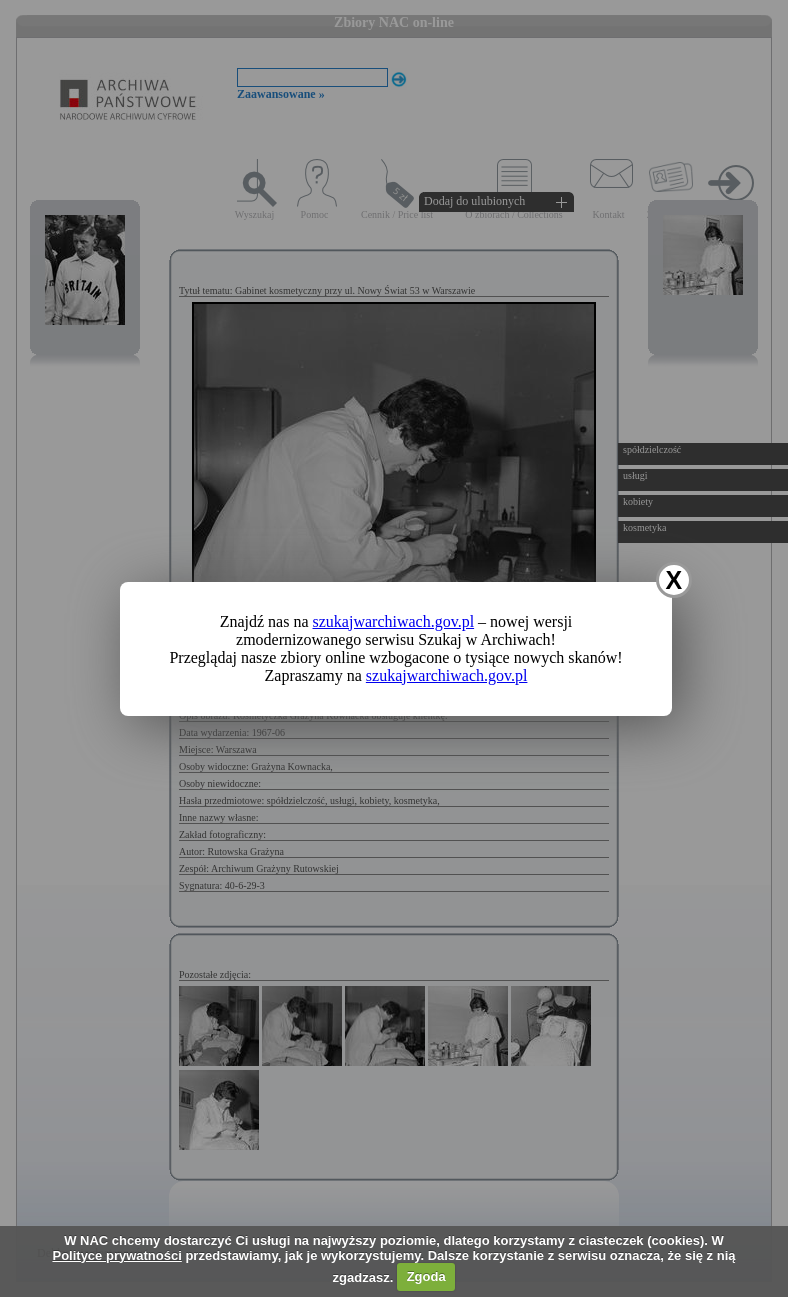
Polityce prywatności (116, 1255)
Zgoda (426, 1276)
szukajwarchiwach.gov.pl (394, 621)
